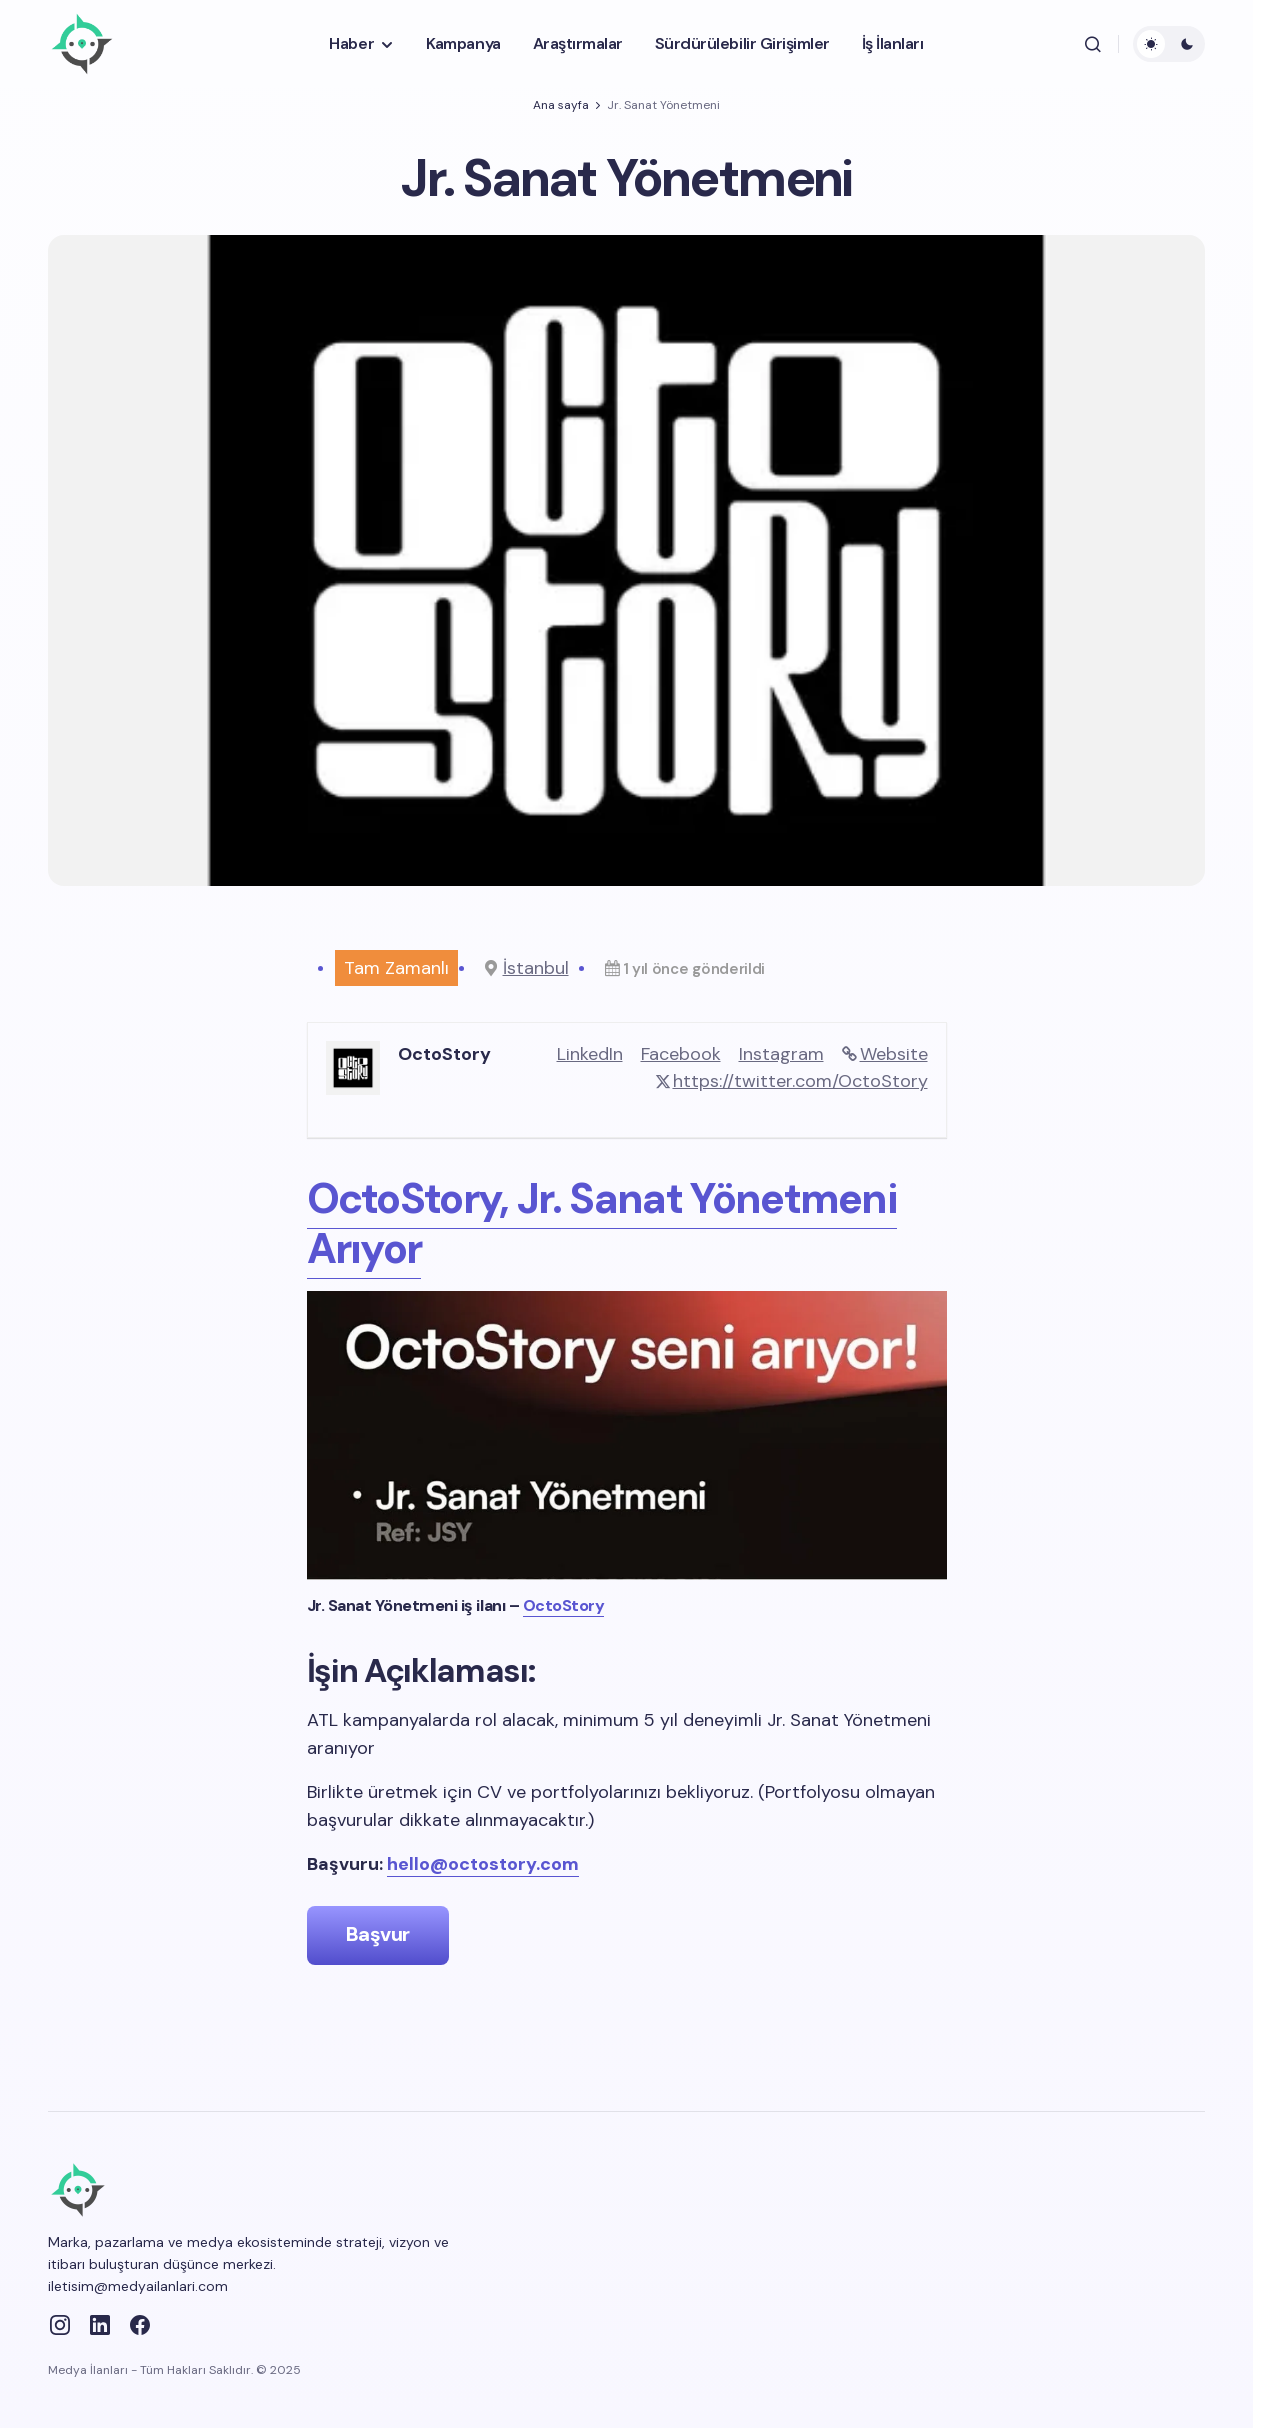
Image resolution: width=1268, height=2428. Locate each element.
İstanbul (536, 968)
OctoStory (564, 1605)
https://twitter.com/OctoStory (800, 1081)
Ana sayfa (561, 105)
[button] (1093, 44)
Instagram (781, 1054)
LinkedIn (590, 1054)
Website (894, 1054)
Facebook (681, 1054)
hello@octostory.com (483, 1864)
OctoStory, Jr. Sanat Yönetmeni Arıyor (602, 1223)
